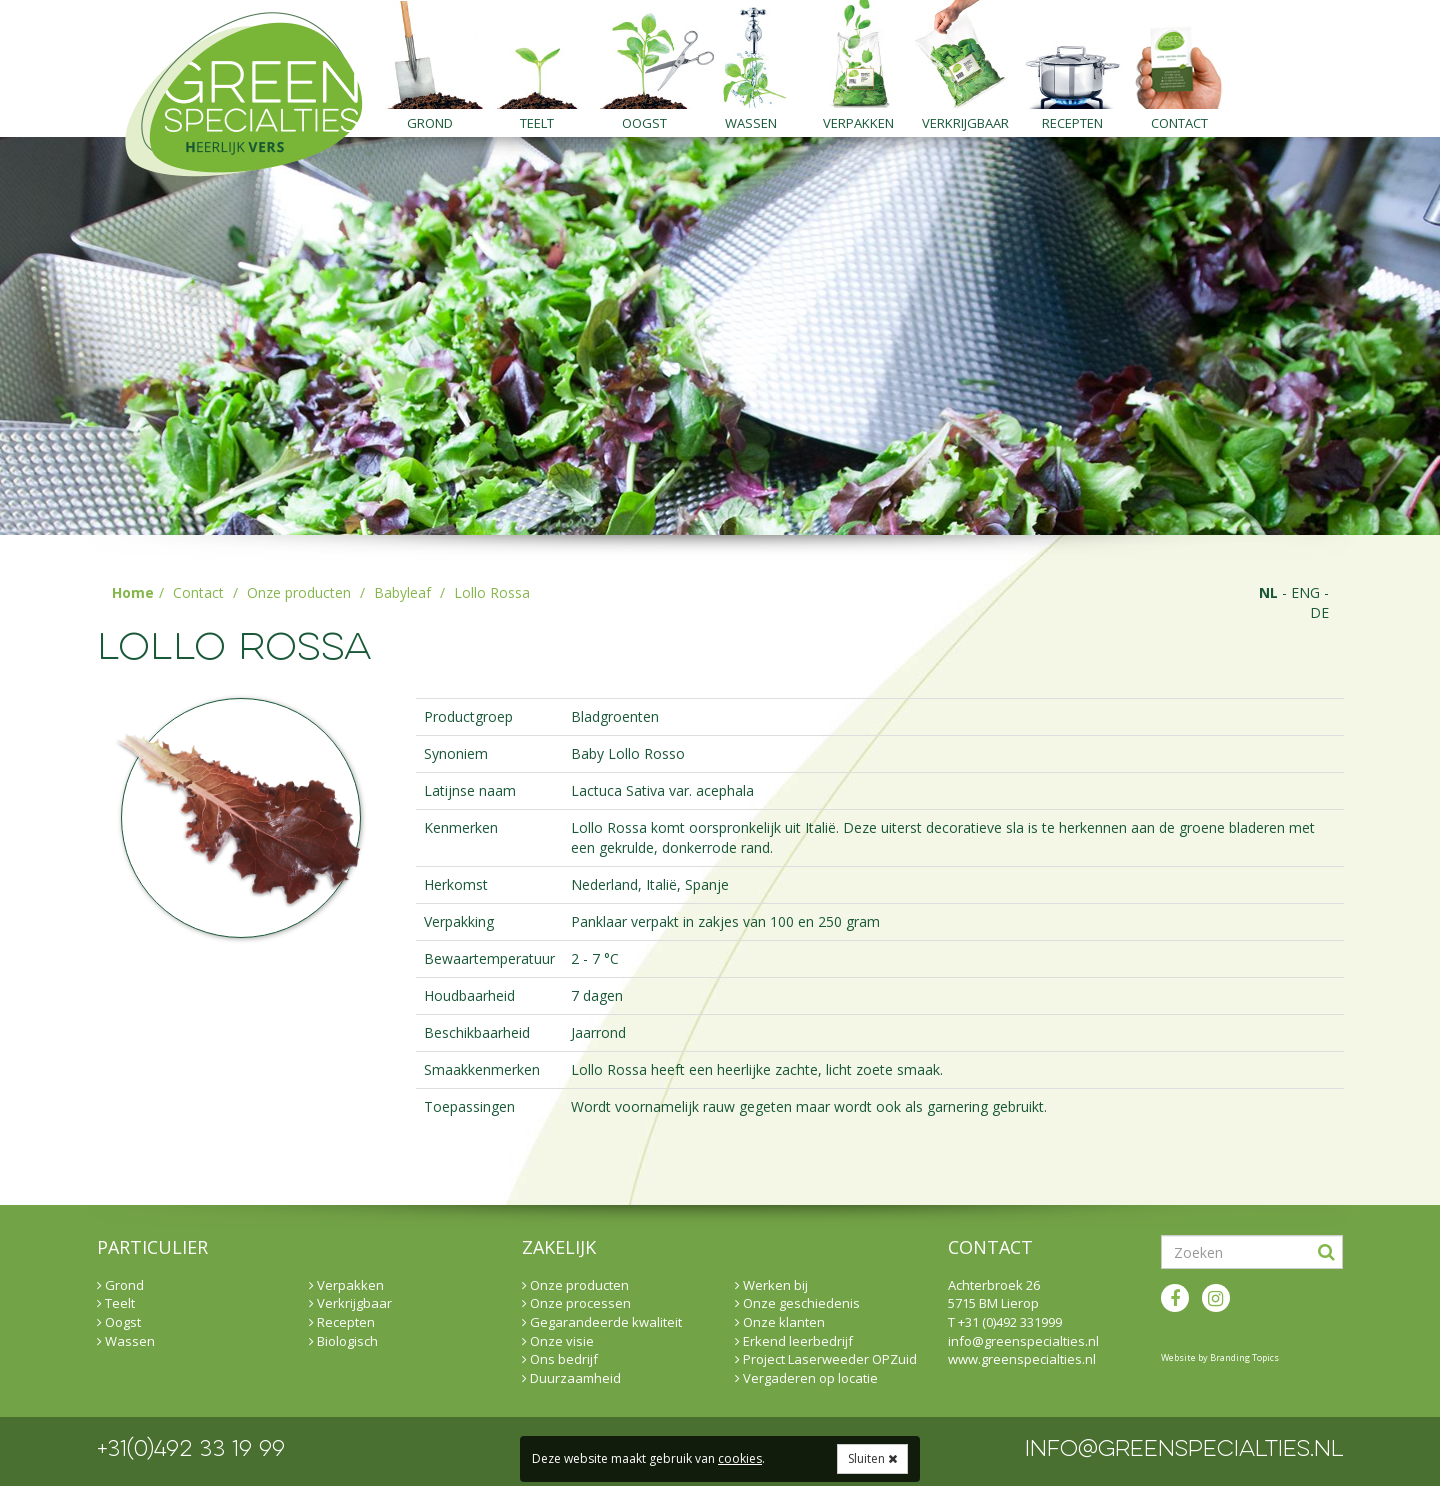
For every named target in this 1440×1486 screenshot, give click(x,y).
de (1319, 612)
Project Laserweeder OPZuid (826, 1359)
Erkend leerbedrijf (794, 1341)
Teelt (537, 123)
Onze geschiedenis (797, 1303)
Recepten (1072, 123)
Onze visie (558, 1341)
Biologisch (343, 1341)
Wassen (751, 123)
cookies (740, 1458)
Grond (430, 123)
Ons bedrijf (560, 1359)
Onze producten (299, 592)
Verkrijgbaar (965, 123)
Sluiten (872, 1458)
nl (1268, 592)
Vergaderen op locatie (806, 1378)
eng (1305, 592)
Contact (1179, 123)
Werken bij (771, 1285)
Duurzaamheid (571, 1378)
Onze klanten (780, 1322)
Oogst (644, 123)
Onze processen (576, 1303)
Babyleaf (402, 592)
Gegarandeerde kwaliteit (602, 1322)
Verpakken (858, 123)
